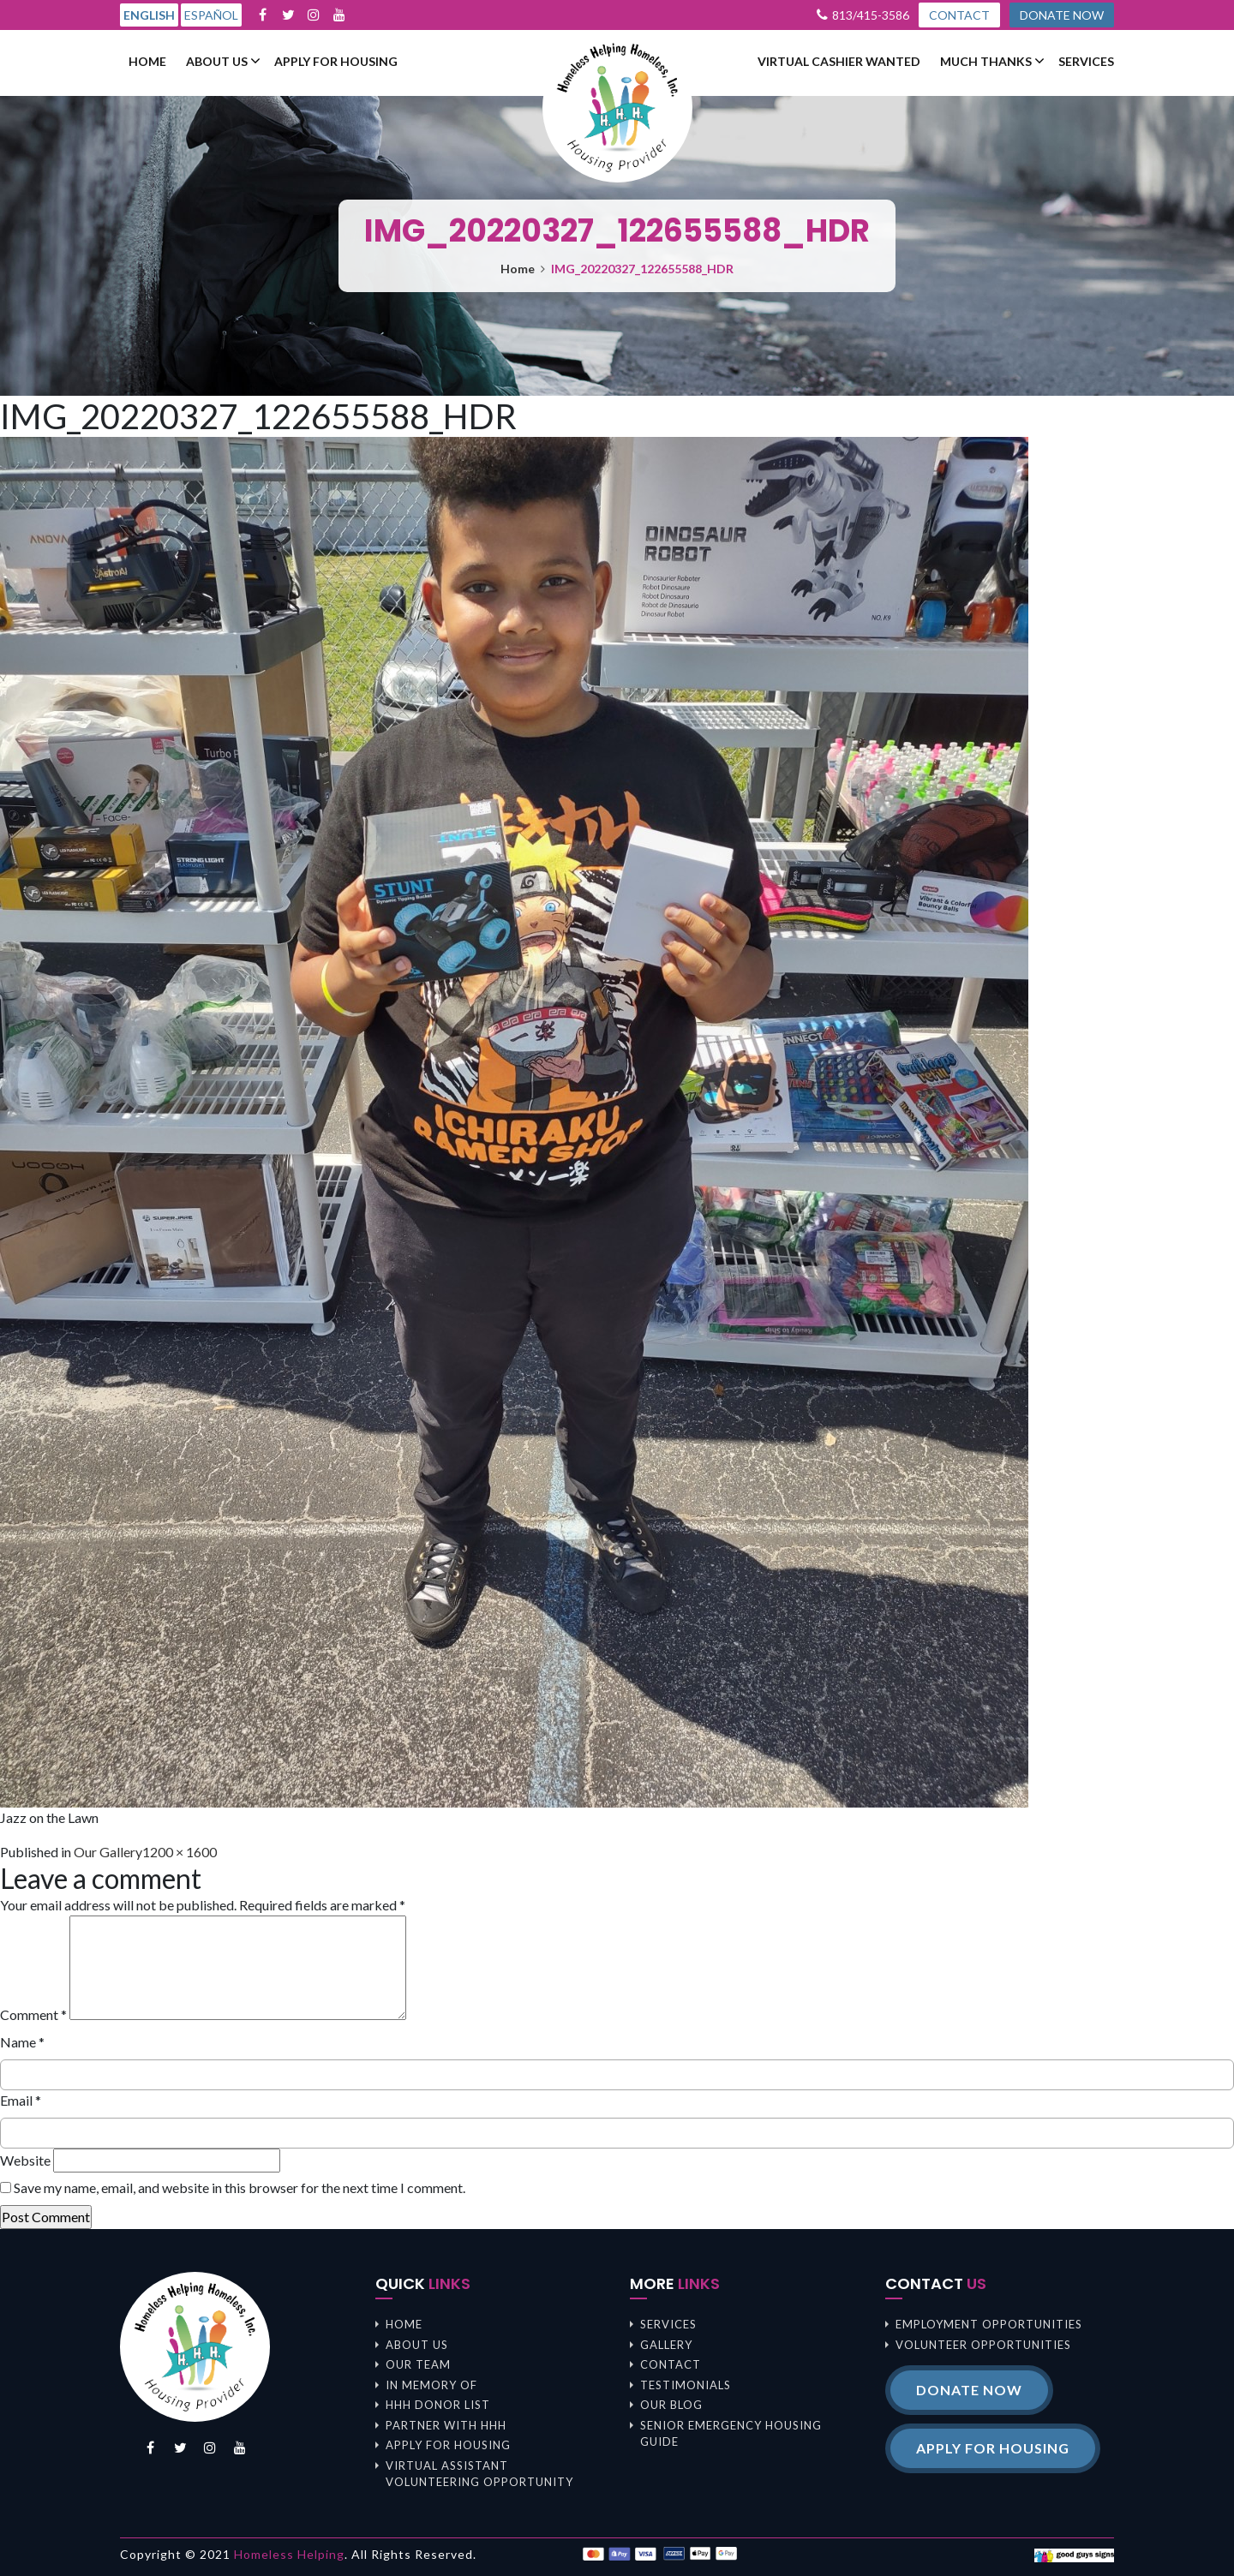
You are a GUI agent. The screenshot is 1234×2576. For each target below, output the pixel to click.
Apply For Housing (336, 62)
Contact (670, 2364)
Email (20, 2100)
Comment (33, 2014)
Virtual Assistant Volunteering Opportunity (479, 2474)
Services (1086, 62)
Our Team (418, 2364)
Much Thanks (986, 62)
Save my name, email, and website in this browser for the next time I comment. (239, 2187)
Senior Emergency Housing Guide (731, 2433)
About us (217, 62)
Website (25, 2160)
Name (22, 2042)
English (149, 15)
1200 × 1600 (179, 1852)
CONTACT (959, 15)
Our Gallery (108, 1852)
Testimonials (685, 2385)
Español (211, 15)
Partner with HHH (446, 2425)
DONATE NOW (1062, 15)
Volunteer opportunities (983, 2345)
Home (147, 62)
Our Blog (671, 2405)
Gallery (666, 2345)
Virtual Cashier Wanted (839, 62)
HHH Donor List (438, 2405)
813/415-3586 (870, 15)
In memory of (431, 2385)
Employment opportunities (989, 2324)
